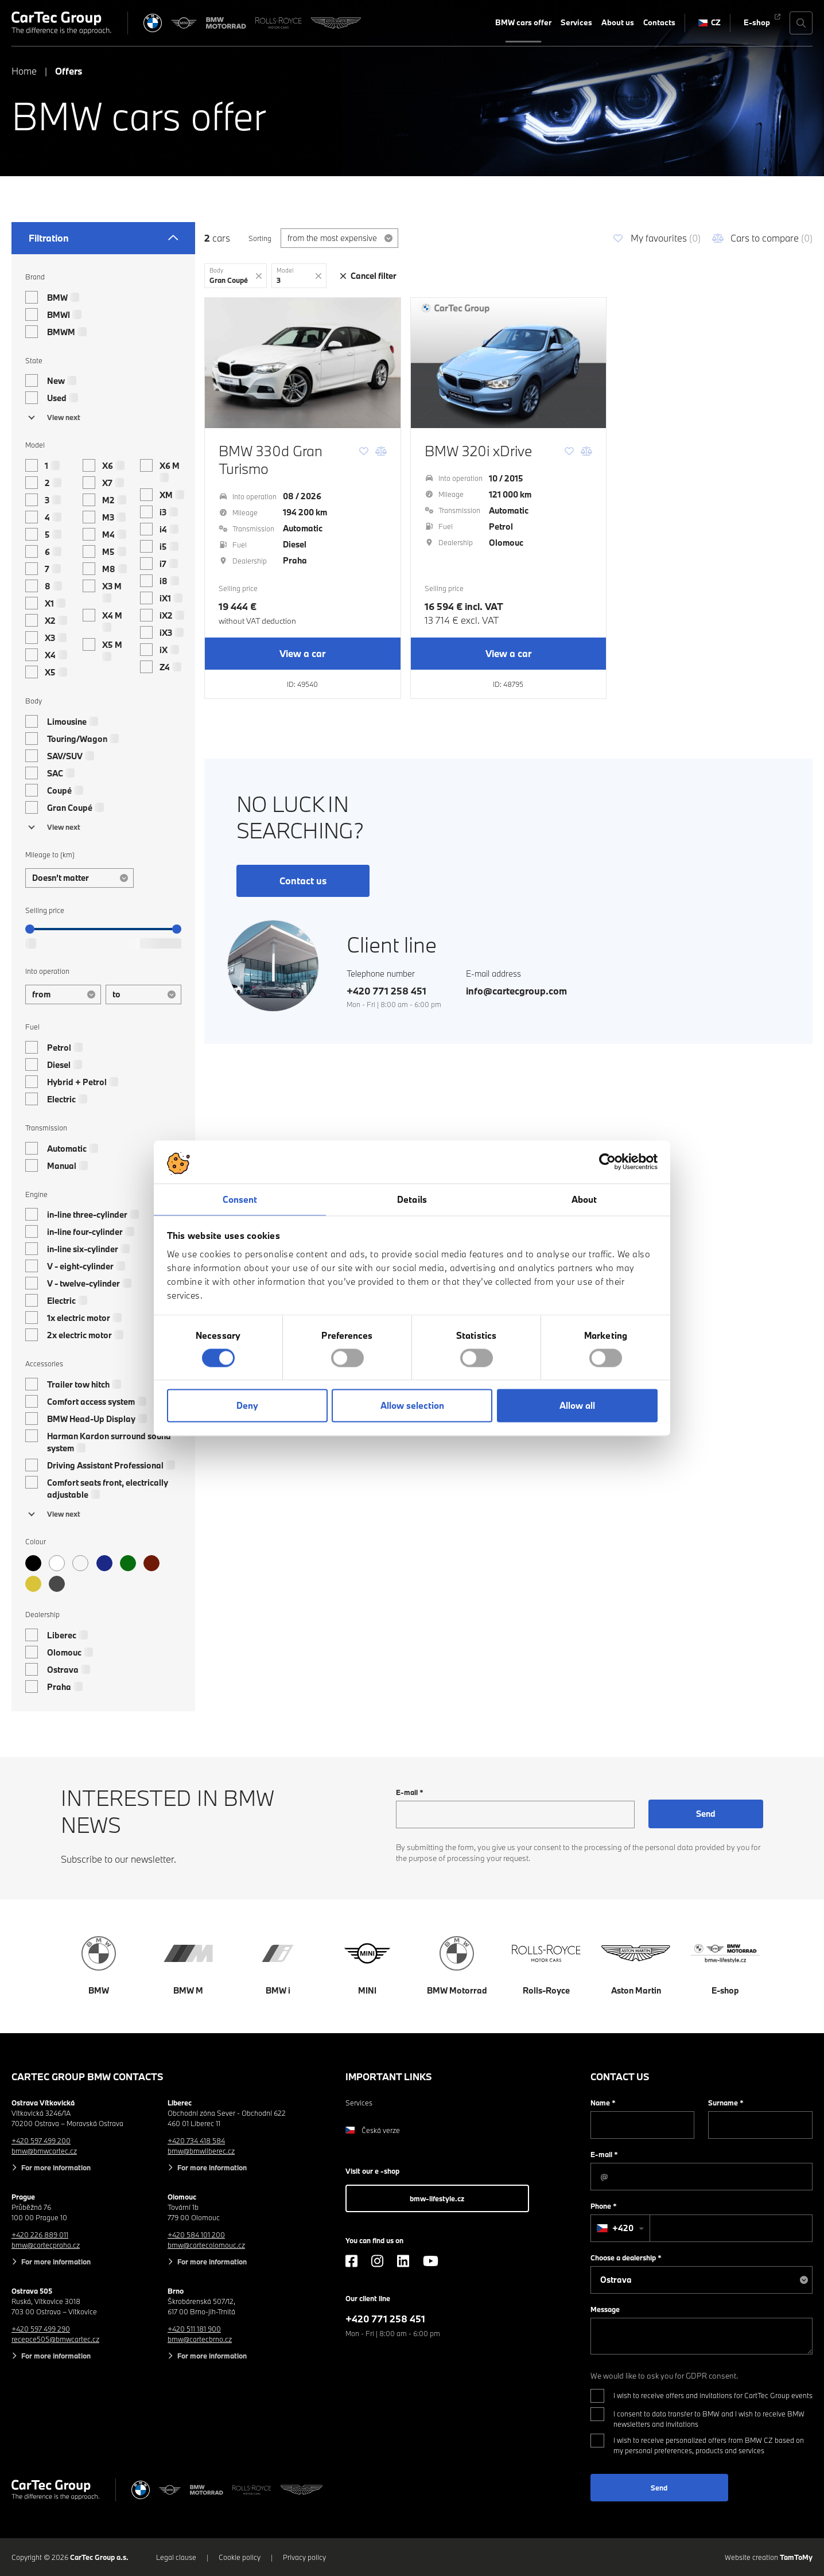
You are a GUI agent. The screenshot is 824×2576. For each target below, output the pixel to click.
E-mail (409, 1792)
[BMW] (152, 23)
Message (605, 2309)
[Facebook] (351, 2261)
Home (24, 71)
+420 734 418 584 (196, 2140)
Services (576, 22)
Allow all (577, 1406)
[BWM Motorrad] (226, 23)
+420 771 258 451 (386, 991)
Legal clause (176, 2557)
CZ (709, 22)
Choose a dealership (626, 2257)
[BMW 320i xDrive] (509, 363)
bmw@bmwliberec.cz (201, 2150)
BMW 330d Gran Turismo (270, 459)
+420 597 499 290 (40, 2328)
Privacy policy (304, 2557)
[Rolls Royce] (278, 23)
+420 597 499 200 (41, 2140)
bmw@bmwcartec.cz (44, 2150)
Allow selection (412, 1406)
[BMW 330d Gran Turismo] (303, 363)
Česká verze (372, 2130)
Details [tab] (412, 1199)
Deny (247, 1406)
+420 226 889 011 (39, 2234)
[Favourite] (364, 451)
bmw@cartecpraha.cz (45, 2244)
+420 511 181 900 (194, 2328)
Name (603, 2102)
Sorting (259, 238)
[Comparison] (381, 451)
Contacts (659, 22)
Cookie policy (240, 2557)
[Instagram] (377, 2261)
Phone (603, 2205)
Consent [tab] (240, 1199)
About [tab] (584, 1199)
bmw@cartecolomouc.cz (206, 2244)
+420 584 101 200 (196, 2234)
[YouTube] (430, 2261)
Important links (388, 2076)
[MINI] (184, 23)
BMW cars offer (523, 22)
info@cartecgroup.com (516, 991)
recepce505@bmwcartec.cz (55, 2339)
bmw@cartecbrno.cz (200, 2339)
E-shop (757, 22)
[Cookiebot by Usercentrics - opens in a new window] (607, 1161)
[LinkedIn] (403, 2261)
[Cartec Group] (61, 22)
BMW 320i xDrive (478, 450)
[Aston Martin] (336, 23)
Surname (726, 2102)
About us (617, 22)
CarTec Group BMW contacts (87, 2076)
